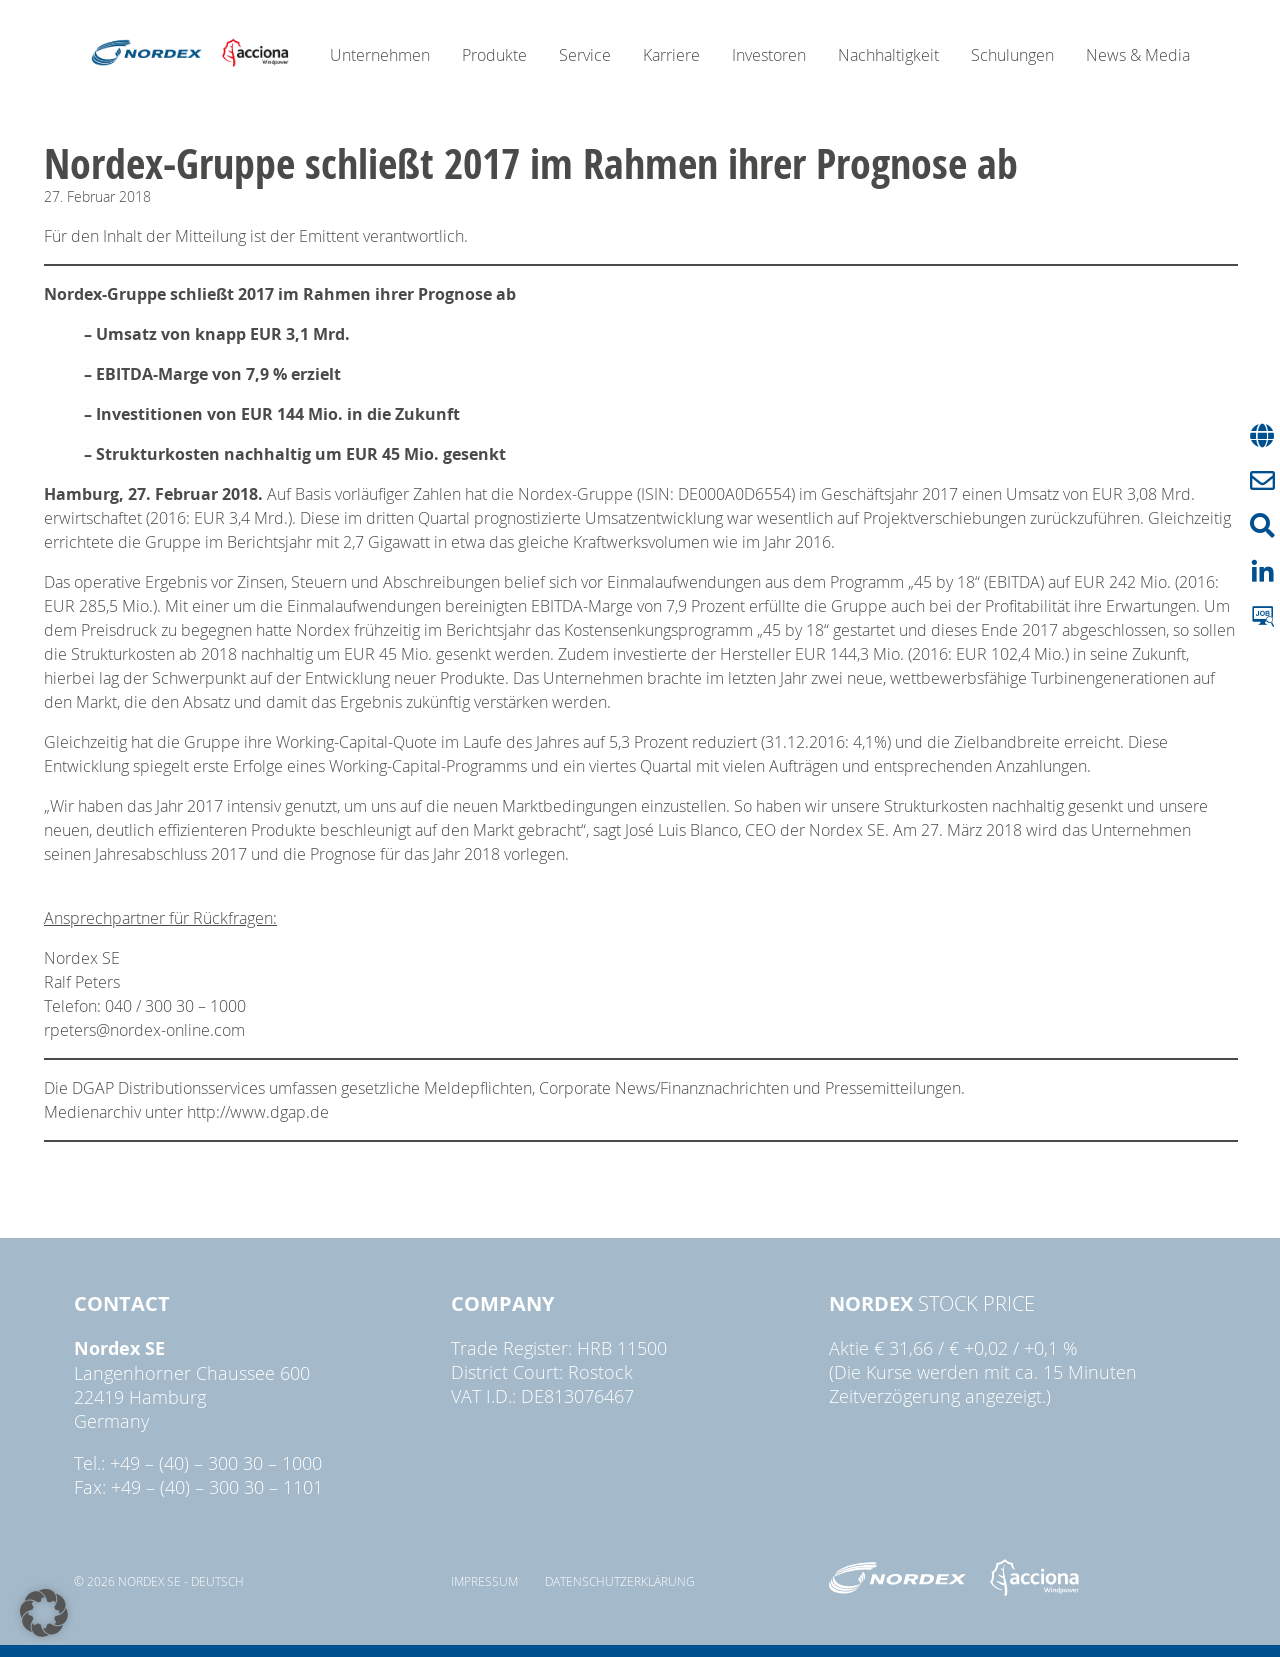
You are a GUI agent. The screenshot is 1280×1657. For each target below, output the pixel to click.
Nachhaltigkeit (888, 55)
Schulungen (1012, 55)
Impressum (484, 1581)
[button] (44, 1613)
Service (585, 55)
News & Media (1138, 55)
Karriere (671, 55)
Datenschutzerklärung (620, 1581)
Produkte (494, 55)
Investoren (769, 55)
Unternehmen (380, 55)
